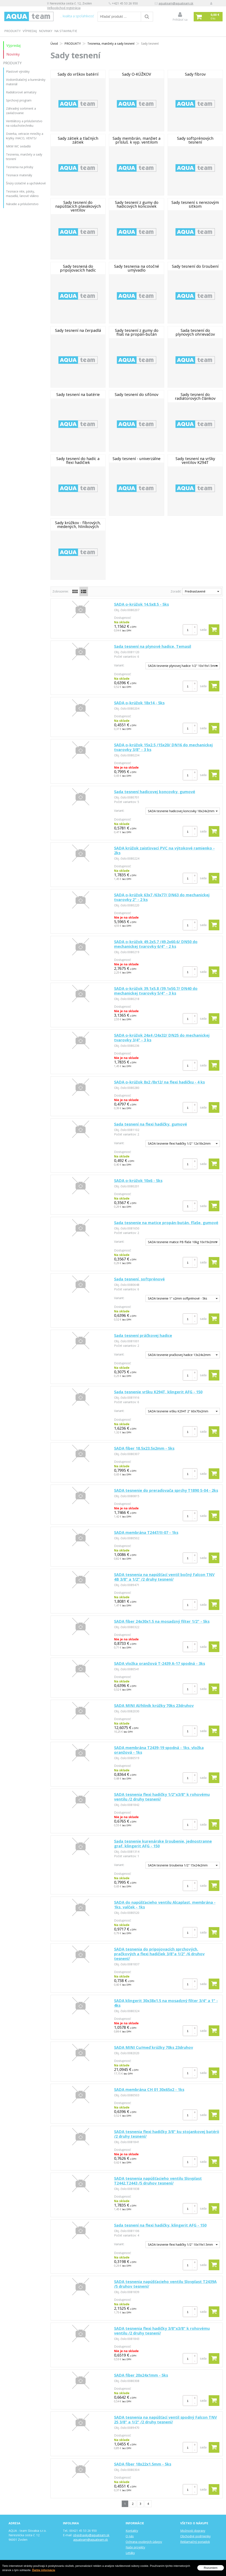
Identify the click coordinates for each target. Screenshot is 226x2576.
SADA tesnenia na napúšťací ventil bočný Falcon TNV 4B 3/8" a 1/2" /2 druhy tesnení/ (164, 1577)
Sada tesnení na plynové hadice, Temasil (152, 646)
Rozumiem (210, 2567)
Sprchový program (18, 100)
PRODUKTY (12, 31)
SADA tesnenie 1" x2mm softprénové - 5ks (177, 1298)
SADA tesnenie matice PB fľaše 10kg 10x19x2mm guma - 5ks (181, 1242)
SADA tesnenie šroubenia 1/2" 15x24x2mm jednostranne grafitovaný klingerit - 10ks (177, 1866)
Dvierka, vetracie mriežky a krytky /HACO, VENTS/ (24, 136)
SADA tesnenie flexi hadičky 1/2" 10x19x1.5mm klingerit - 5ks (179, 2245)
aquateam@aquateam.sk (176, 3)
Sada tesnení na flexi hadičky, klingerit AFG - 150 (160, 2225)
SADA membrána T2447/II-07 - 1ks (146, 1532)
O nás (130, 2536)
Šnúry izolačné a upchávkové (26, 183)
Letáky (130, 2553)
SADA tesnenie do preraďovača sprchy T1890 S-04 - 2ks (166, 1490)
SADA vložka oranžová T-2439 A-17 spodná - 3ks (159, 1663)
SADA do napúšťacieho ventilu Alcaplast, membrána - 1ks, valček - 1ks (165, 1905)
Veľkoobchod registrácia (63, 8)
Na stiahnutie (65, 31)
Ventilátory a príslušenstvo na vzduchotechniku (24, 123)
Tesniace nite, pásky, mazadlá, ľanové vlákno (22, 193)
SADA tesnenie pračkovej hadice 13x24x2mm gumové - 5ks (178, 1355)
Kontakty (132, 2531)
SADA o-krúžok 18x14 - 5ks (139, 702)
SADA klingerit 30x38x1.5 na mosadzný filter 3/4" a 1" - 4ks (166, 2003)
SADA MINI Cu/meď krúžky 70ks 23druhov (153, 2047)
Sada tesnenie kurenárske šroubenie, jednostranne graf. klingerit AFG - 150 (163, 1843)
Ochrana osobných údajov (144, 2542)
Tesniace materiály (19, 175)
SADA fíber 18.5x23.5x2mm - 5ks (144, 1448)
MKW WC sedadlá (18, 146)
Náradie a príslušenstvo (22, 204)
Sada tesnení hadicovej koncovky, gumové (154, 791)
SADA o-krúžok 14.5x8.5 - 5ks (141, 604)
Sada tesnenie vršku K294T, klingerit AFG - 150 (158, 1391)
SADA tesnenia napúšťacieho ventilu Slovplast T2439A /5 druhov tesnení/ (165, 2284)
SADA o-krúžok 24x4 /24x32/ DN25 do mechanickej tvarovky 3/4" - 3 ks (162, 1037)
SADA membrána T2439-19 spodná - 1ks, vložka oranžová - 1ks (159, 1750)
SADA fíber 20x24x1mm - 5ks (141, 2375)
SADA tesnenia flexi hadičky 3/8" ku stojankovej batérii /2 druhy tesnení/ (166, 2134)
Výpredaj (30, 31)
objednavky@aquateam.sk (91, 2535)
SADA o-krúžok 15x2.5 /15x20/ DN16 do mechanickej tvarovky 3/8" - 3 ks (163, 747)
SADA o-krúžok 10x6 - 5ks (138, 1180)
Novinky (45, 31)
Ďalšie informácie (43, 2570)
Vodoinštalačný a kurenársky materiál (25, 82)
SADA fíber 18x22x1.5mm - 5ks (142, 2464)
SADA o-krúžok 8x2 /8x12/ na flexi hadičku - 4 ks (159, 1082)
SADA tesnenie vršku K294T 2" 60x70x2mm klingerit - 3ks (177, 1411)
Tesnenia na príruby (19, 167)
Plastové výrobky (18, 71)
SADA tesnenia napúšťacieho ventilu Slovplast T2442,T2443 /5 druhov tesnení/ (158, 2181)
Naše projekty (135, 2547)
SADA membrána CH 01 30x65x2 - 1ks (149, 2089)
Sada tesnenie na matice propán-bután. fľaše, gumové (166, 1222)
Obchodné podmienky (195, 2536)
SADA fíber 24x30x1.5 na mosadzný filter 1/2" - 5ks (162, 1621)
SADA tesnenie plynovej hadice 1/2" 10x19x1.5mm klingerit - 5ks (182, 666)
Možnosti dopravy (192, 2531)
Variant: (119, 665)
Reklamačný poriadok (195, 2542)
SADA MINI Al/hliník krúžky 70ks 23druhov (154, 1705)
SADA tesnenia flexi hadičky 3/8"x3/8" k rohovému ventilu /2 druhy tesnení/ (162, 2331)
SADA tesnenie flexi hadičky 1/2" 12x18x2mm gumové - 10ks (178, 1144)
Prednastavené (195, 591)
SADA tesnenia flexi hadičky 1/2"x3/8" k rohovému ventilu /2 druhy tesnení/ (162, 1797)
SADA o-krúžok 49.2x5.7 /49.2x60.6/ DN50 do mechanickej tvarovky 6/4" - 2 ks (156, 944)
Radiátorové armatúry (21, 92)
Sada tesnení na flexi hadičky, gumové (150, 1124)
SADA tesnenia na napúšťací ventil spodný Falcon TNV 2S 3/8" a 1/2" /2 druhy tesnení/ (165, 2420)
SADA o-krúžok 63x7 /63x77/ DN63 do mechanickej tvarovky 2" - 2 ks (162, 897)
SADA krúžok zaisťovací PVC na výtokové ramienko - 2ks (164, 850)
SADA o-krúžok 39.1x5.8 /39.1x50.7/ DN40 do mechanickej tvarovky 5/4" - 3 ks (156, 991)
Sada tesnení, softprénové (139, 1279)
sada (203, 630)
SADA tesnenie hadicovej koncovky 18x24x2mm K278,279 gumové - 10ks (180, 811)
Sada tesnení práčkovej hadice (143, 1335)
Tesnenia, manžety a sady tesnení (24, 156)
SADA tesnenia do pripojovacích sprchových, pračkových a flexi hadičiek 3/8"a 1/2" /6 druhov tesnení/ (159, 1954)
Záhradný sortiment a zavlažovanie (21, 110)
